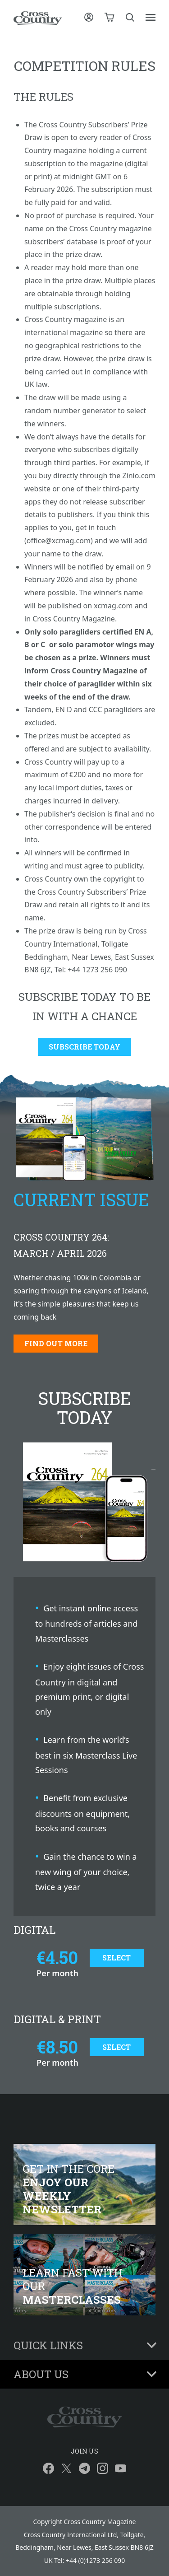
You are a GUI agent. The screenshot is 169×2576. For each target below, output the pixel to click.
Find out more (55, 1343)
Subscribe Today (84, 1046)
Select (116, 1957)
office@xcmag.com (59, 541)
